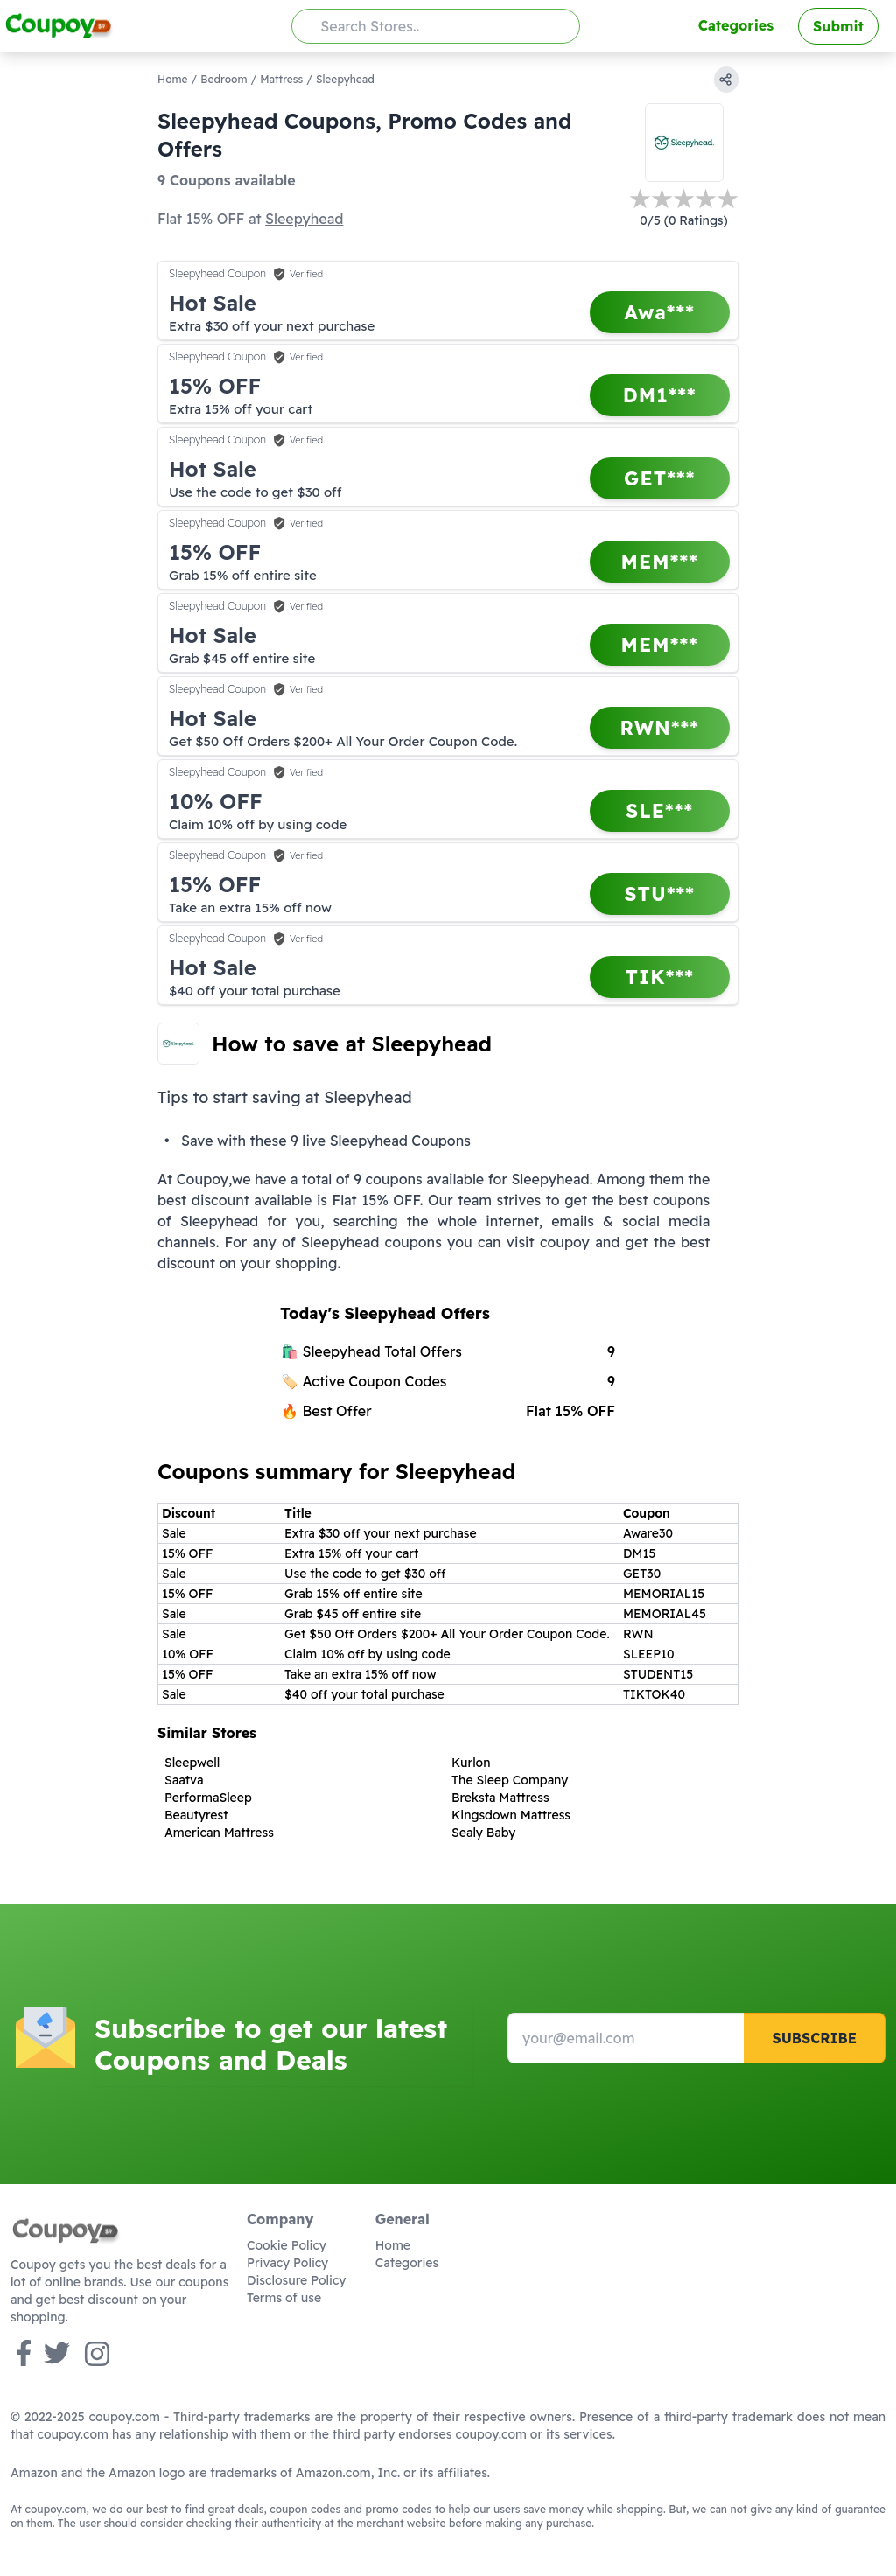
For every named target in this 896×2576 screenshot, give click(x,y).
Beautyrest (196, 1815)
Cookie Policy (286, 2245)
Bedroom (223, 79)
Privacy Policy (287, 2263)
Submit (838, 26)
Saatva (183, 1780)
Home (173, 79)
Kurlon (471, 1762)
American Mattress (219, 1832)
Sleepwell (192, 1762)
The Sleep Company (510, 1780)
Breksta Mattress (501, 1797)
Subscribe (814, 2038)
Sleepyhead (304, 218)
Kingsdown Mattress (511, 1815)
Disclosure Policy (296, 2280)
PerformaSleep (208, 1797)
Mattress (281, 79)
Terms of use (284, 2298)
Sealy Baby (483, 1832)
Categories (736, 25)
